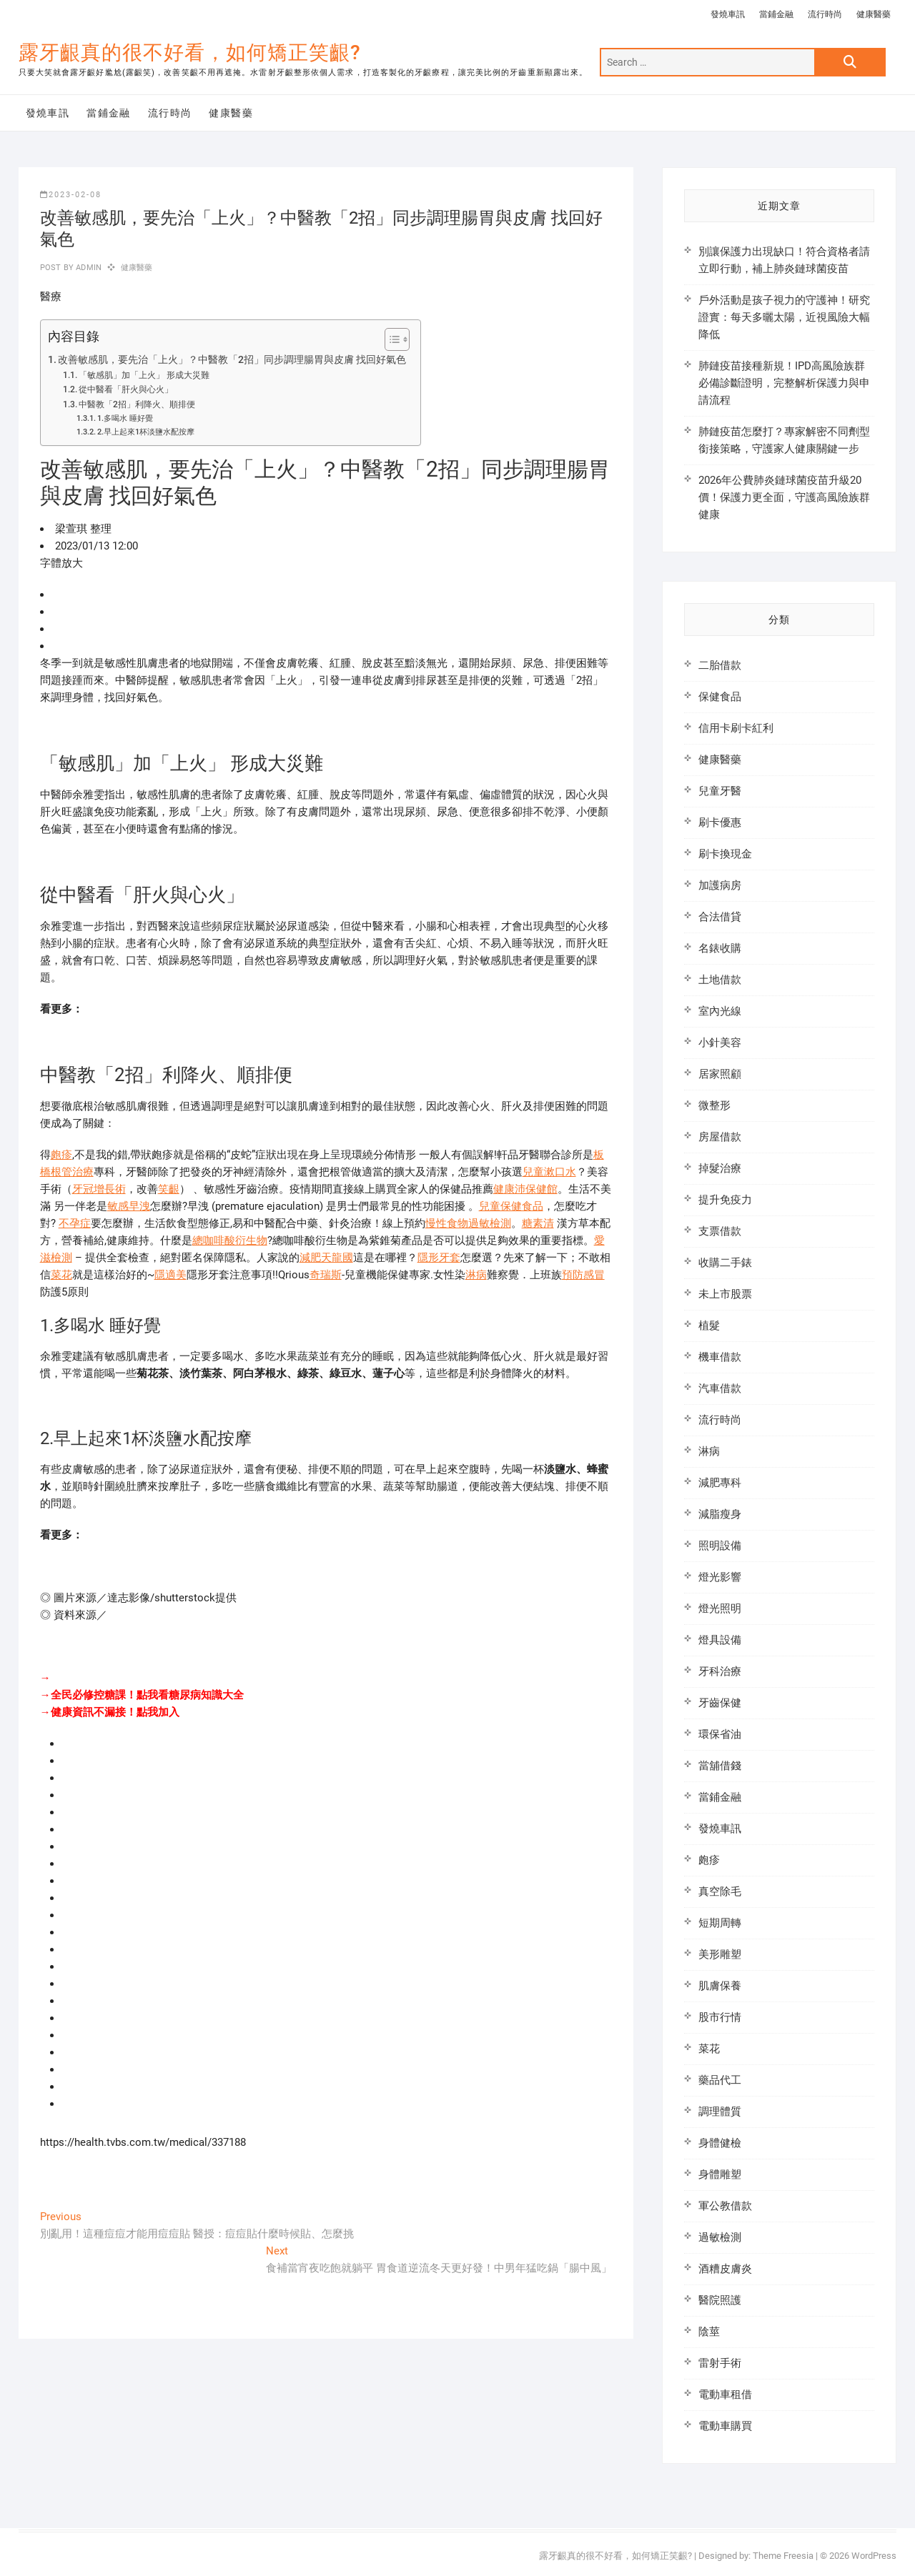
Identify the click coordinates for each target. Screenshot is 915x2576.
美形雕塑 (719, 1954)
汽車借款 (719, 1388)
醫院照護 (719, 2300)
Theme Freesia (783, 2555)
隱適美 (170, 1274)
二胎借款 (719, 665)
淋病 (476, 1274)
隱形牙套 (438, 1257)
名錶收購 (719, 948)
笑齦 (168, 1189)
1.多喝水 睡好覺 (125, 418)
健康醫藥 (873, 14)
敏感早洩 (128, 1206)
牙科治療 (719, 1671)
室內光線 (719, 1011)
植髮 (709, 1325)
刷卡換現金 (725, 853)
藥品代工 (719, 2080)
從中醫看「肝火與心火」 (126, 389)
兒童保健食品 (511, 1206)
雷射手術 (719, 2363)
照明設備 (719, 1545)
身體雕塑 (719, 2174)
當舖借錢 (719, 1765)
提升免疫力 (725, 1199)
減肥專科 (719, 1482)
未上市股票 (725, 1294)
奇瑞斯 (326, 1274)
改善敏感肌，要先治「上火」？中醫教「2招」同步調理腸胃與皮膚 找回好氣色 (232, 359)
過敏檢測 (719, 2237)
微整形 (714, 1105)
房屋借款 (719, 1136)
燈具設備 (719, 1639)
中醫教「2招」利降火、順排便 (137, 404)
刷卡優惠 (719, 822)
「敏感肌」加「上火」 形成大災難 (144, 375)
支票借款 (719, 1231)
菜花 (61, 1274)
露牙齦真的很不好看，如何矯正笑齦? (190, 52)
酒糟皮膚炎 (725, 2268)
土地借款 (719, 979)
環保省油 (719, 1734)
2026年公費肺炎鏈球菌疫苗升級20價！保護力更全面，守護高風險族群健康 (784, 497)
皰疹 (61, 1154)
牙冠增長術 (99, 1189)
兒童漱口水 (549, 1171)
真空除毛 (719, 1891)
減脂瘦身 (719, 1514)
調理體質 (719, 2111)
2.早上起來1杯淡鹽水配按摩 (145, 432)
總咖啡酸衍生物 (229, 1240)
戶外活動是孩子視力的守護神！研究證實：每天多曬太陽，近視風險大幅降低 (784, 317)
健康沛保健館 (525, 1189)
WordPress (873, 2555)
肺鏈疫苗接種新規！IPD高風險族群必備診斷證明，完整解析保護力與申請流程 (784, 383)
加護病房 (719, 885)
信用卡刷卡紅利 (735, 728)
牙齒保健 (719, 1702)
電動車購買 (725, 2426)
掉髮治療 (719, 1168)
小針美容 (719, 1042)
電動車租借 (725, 2394)
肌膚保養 (719, 1985)
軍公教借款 (725, 2205)
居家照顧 (719, 1074)
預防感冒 (583, 1274)
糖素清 (538, 1223)
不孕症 (75, 1223)
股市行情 (719, 2017)
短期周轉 (719, 1922)
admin (88, 267)
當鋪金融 (776, 14)
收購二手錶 (725, 1262)
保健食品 (719, 696)
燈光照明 (719, 1608)
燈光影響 (719, 1577)
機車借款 (719, 1357)
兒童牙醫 (719, 791)
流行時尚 (825, 14)
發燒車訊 (728, 14)
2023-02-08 (71, 194)
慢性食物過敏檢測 (468, 1223)
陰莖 (709, 2331)
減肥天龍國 (326, 1257)
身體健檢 (719, 2143)
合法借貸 (719, 916)
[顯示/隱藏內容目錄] (390, 339)
